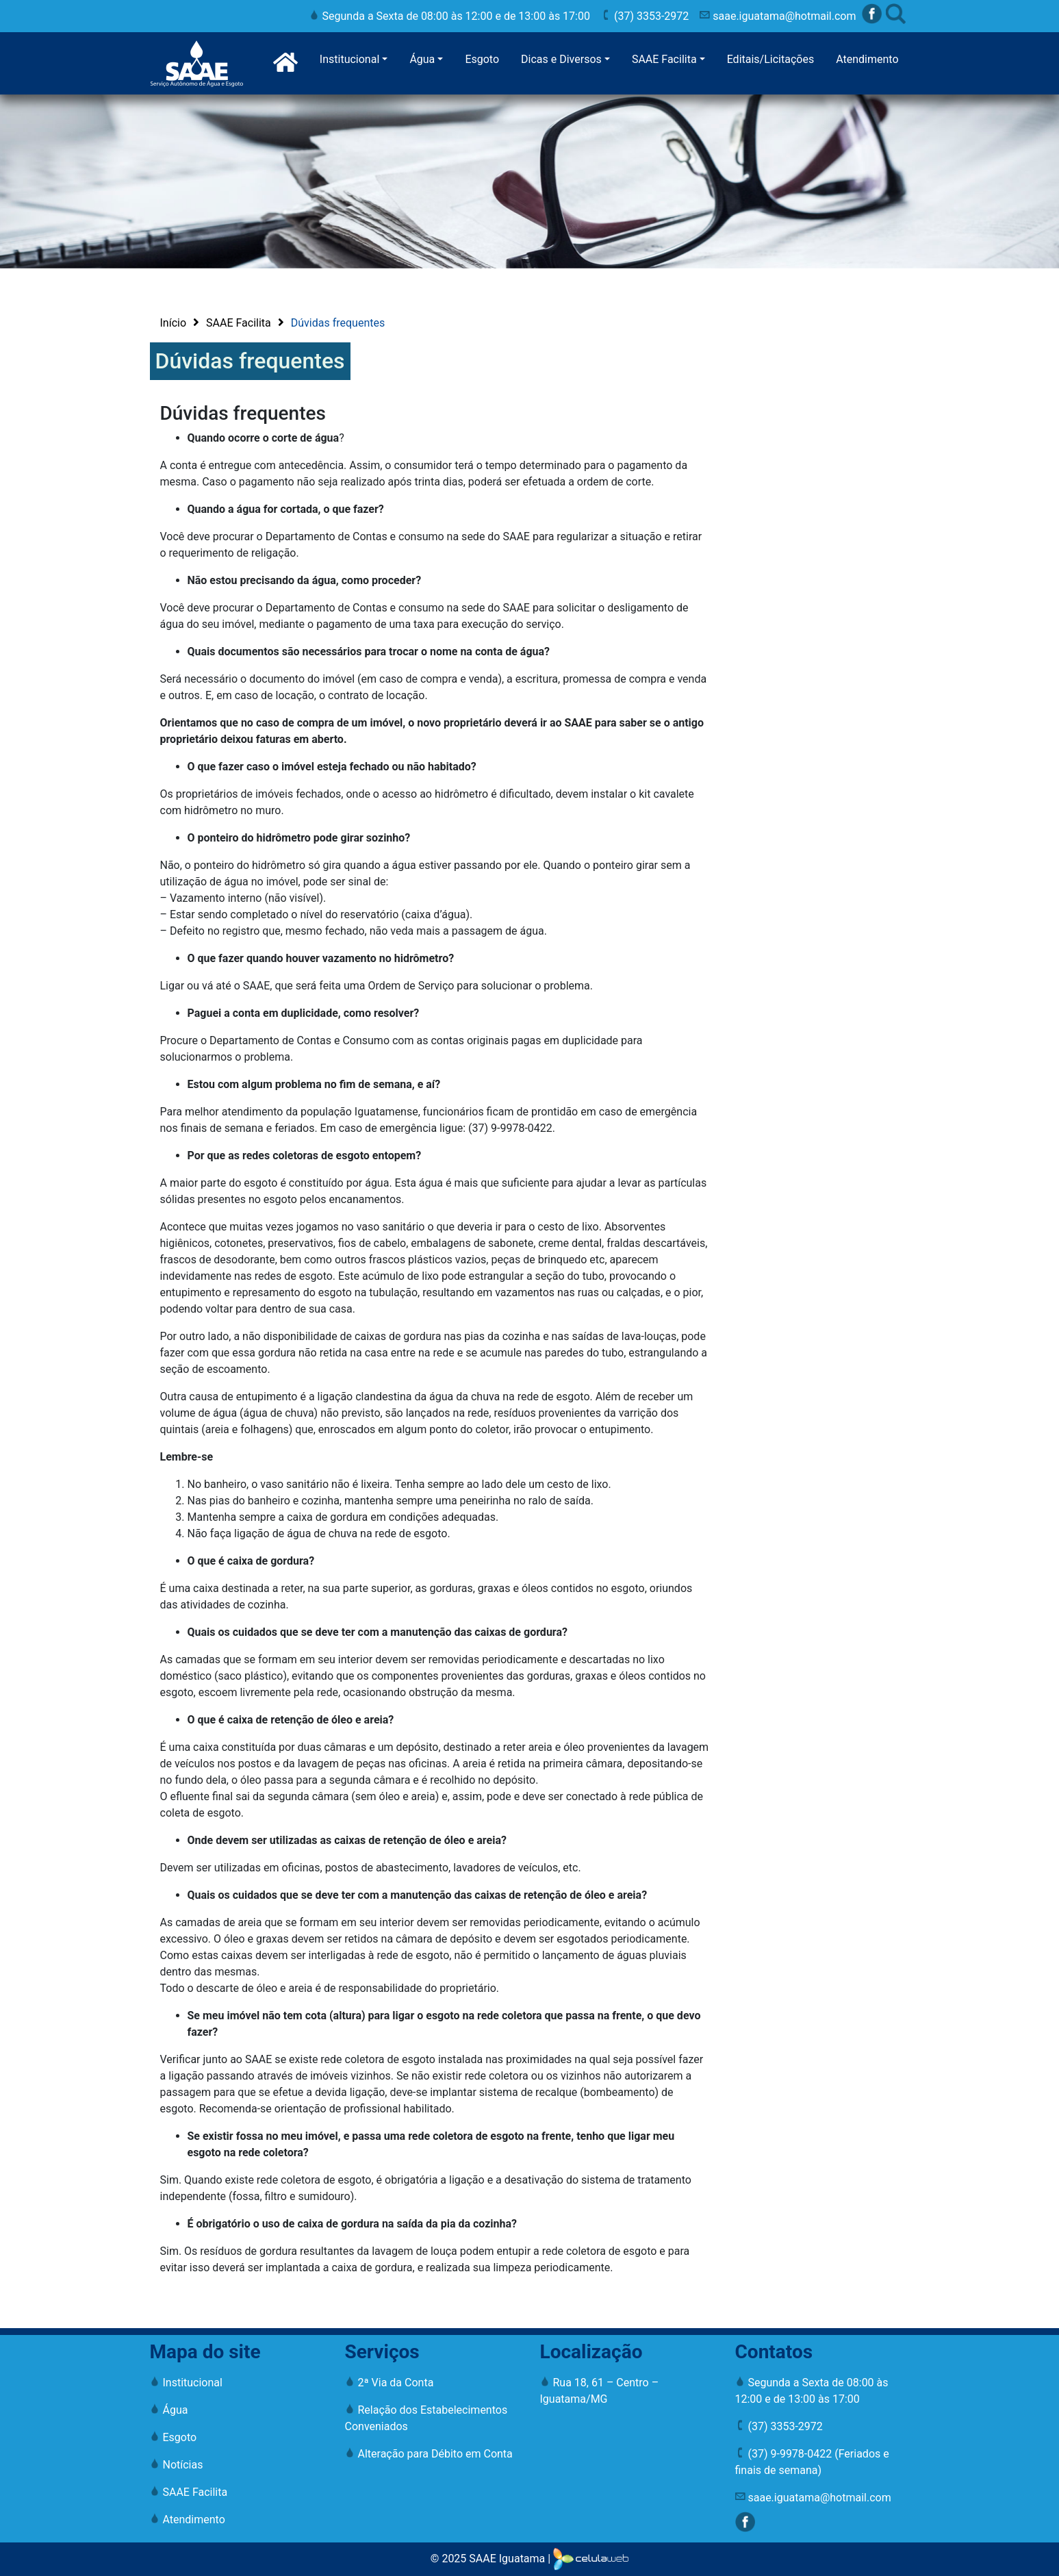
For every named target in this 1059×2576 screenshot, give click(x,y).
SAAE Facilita (664, 59)
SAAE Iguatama (507, 2558)
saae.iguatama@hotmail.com (778, 16)
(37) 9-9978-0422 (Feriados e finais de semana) (812, 2462)
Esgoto (482, 59)
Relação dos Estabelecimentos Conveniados (426, 2418)
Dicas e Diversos (561, 59)
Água (422, 59)
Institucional (349, 59)
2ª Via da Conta (389, 2382)
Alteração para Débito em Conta (429, 2453)
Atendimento (867, 59)
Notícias (176, 2464)
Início (173, 322)
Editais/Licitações (771, 59)
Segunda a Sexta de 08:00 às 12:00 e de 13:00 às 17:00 (449, 16)
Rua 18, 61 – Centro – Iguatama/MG (599, 2390)
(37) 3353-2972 (645, 16)
